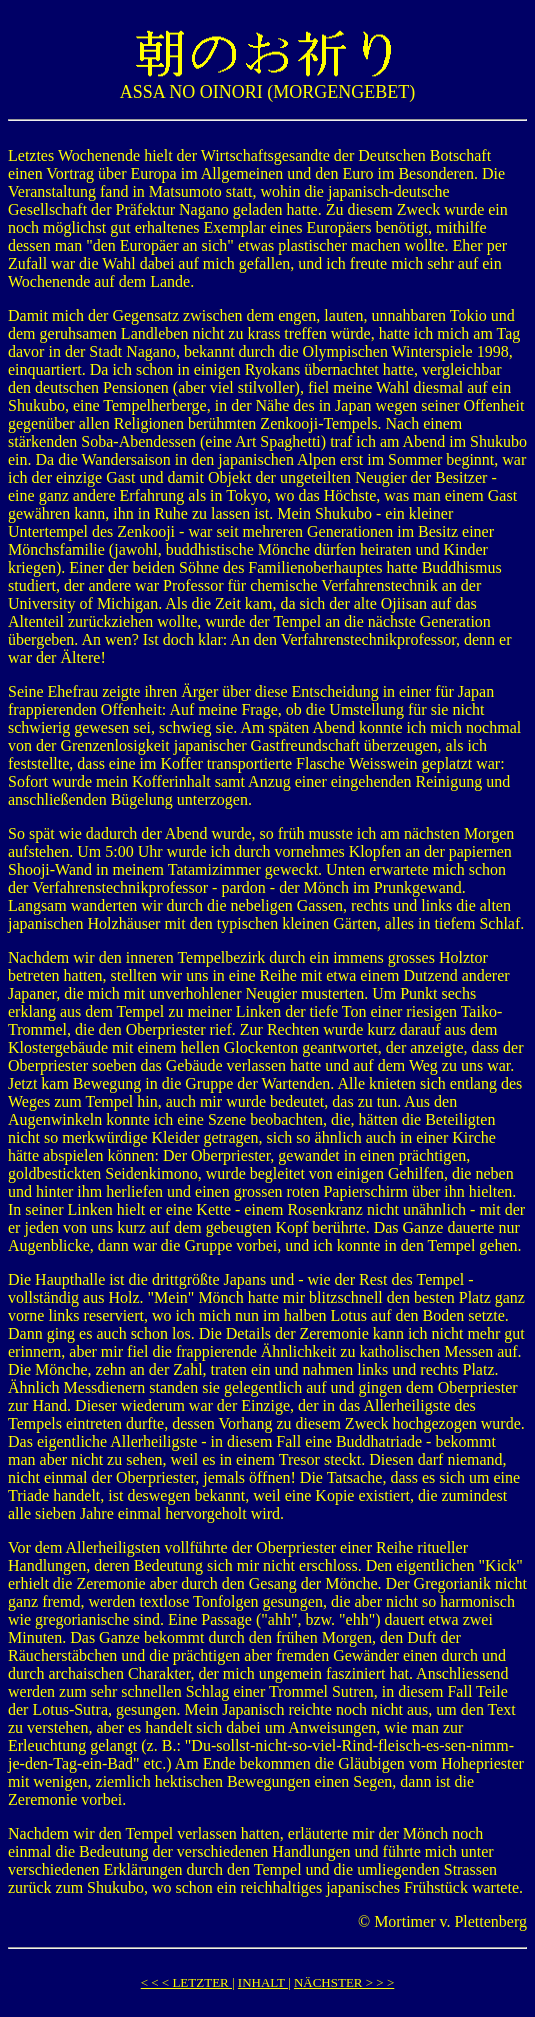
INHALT (263, 1982)
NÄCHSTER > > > (344, 1982)
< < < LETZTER (186, 1982)
